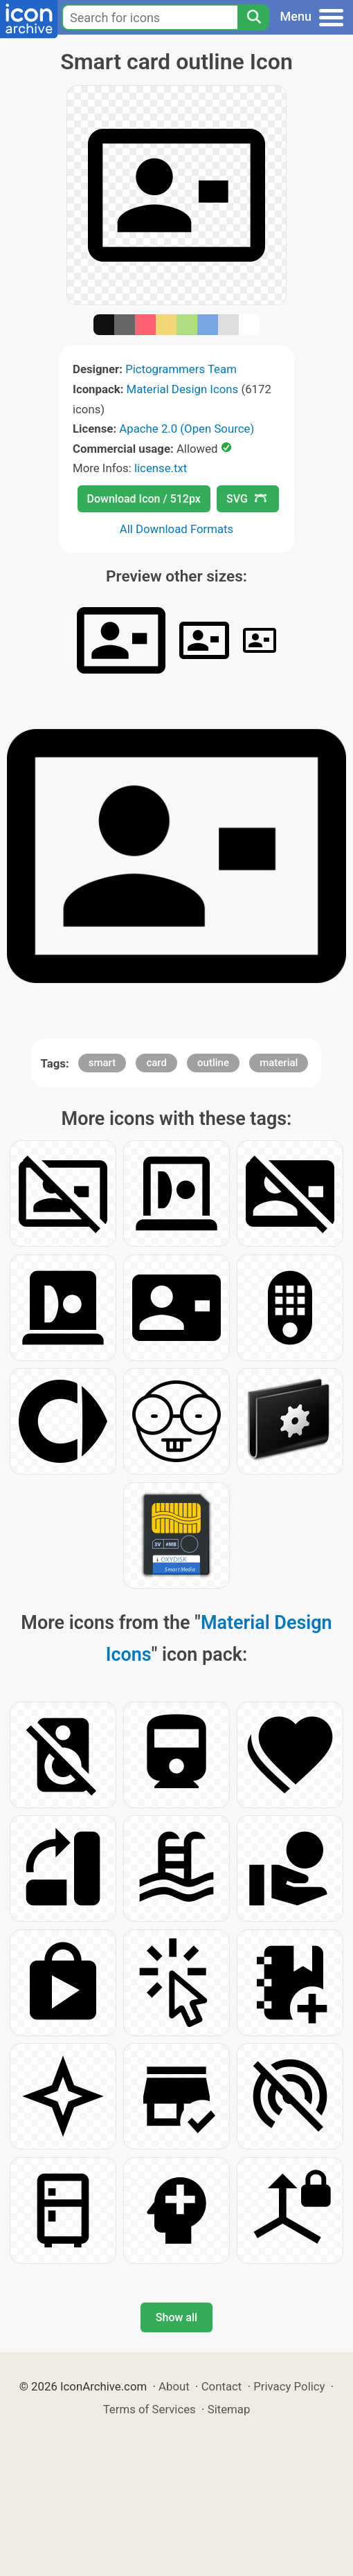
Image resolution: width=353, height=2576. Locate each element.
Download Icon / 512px (144, 498)
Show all (176, 2317)
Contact (221, 2386)
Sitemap (229, 2409)
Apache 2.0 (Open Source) (186, 428)
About (174, 2386)
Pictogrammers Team (181, 369)
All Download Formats (177, 529)
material (279, 1062)
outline (213, 1062)
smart (102, 1062)
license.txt (160, 468)
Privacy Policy (289, 2386)
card (156, 1062)
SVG (246, 498)
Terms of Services (149, 2409)
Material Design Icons (183, 389)
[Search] (253, 17)
